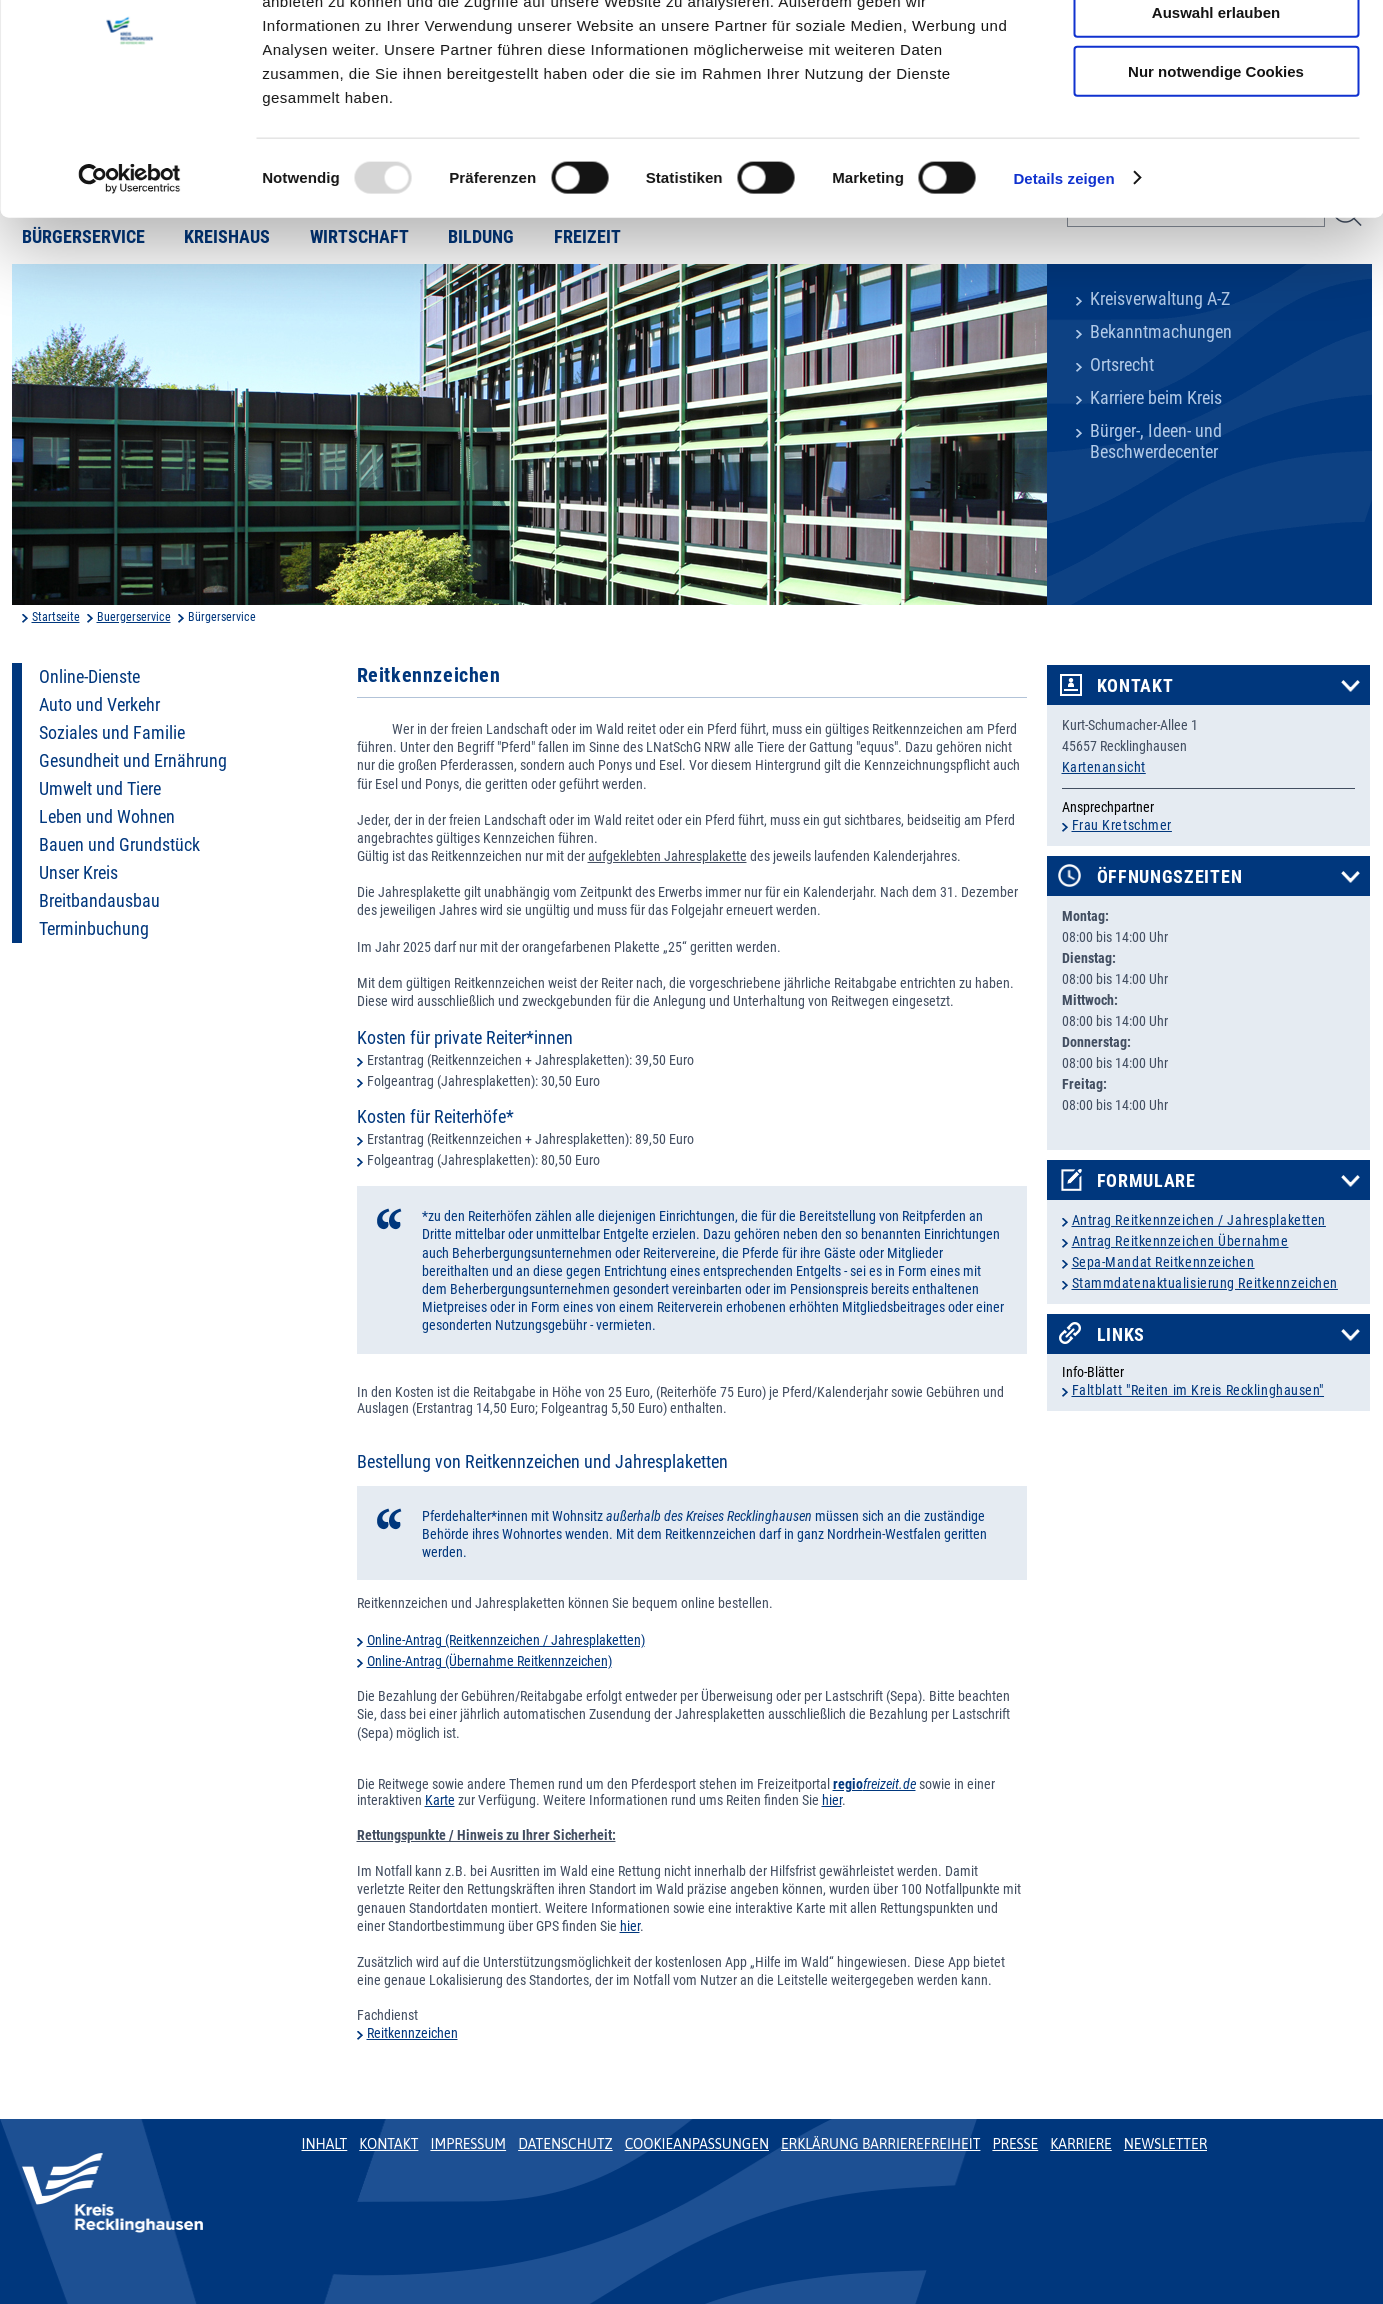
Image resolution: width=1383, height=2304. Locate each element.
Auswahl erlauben (1216, 108)
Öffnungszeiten (1170, 877)
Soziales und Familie (112, 733)
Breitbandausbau (99, 901)
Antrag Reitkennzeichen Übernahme (1180, 1241)
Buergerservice (134, 617)
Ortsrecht (1122, 365)
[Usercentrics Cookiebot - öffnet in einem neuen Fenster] (129, 274)
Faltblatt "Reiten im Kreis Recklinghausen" (1198, 1390)
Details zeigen (1063, 273)
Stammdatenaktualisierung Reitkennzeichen (1205, 1283)
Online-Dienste (89, 677)
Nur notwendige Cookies (1216, 166)
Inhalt (325, 2144)
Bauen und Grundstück (119, 845)
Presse (1015, 2144)
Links (1121, 1335)
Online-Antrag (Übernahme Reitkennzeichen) (489, 1661)
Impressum (468, 2144)
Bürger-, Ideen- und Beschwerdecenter (1156, 441)
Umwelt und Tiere (100, 789)
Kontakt (1135, 686)
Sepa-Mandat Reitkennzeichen (1163, 1262)
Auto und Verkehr (99, 705)
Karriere (1081, 2144)
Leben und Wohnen (107, 817)
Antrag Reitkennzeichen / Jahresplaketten (1199, 1220)
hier (832, 1800)
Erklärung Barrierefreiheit (880, 2144)
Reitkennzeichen (412, 2033)
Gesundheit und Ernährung (133, 761)
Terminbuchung (94, 929)
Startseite (56, 617)
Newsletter (1165, 2144)
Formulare (1146, 1181)
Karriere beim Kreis (1156, 398)
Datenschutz (565, 2144)
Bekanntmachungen (1161, 332)
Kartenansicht (1104, 767)
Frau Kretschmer (1122, 825)
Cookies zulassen (1216, 49)
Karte (440, 1800)
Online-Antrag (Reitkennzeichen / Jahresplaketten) (506, 1640)
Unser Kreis (78, 873)
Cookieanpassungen (697, 2144)
